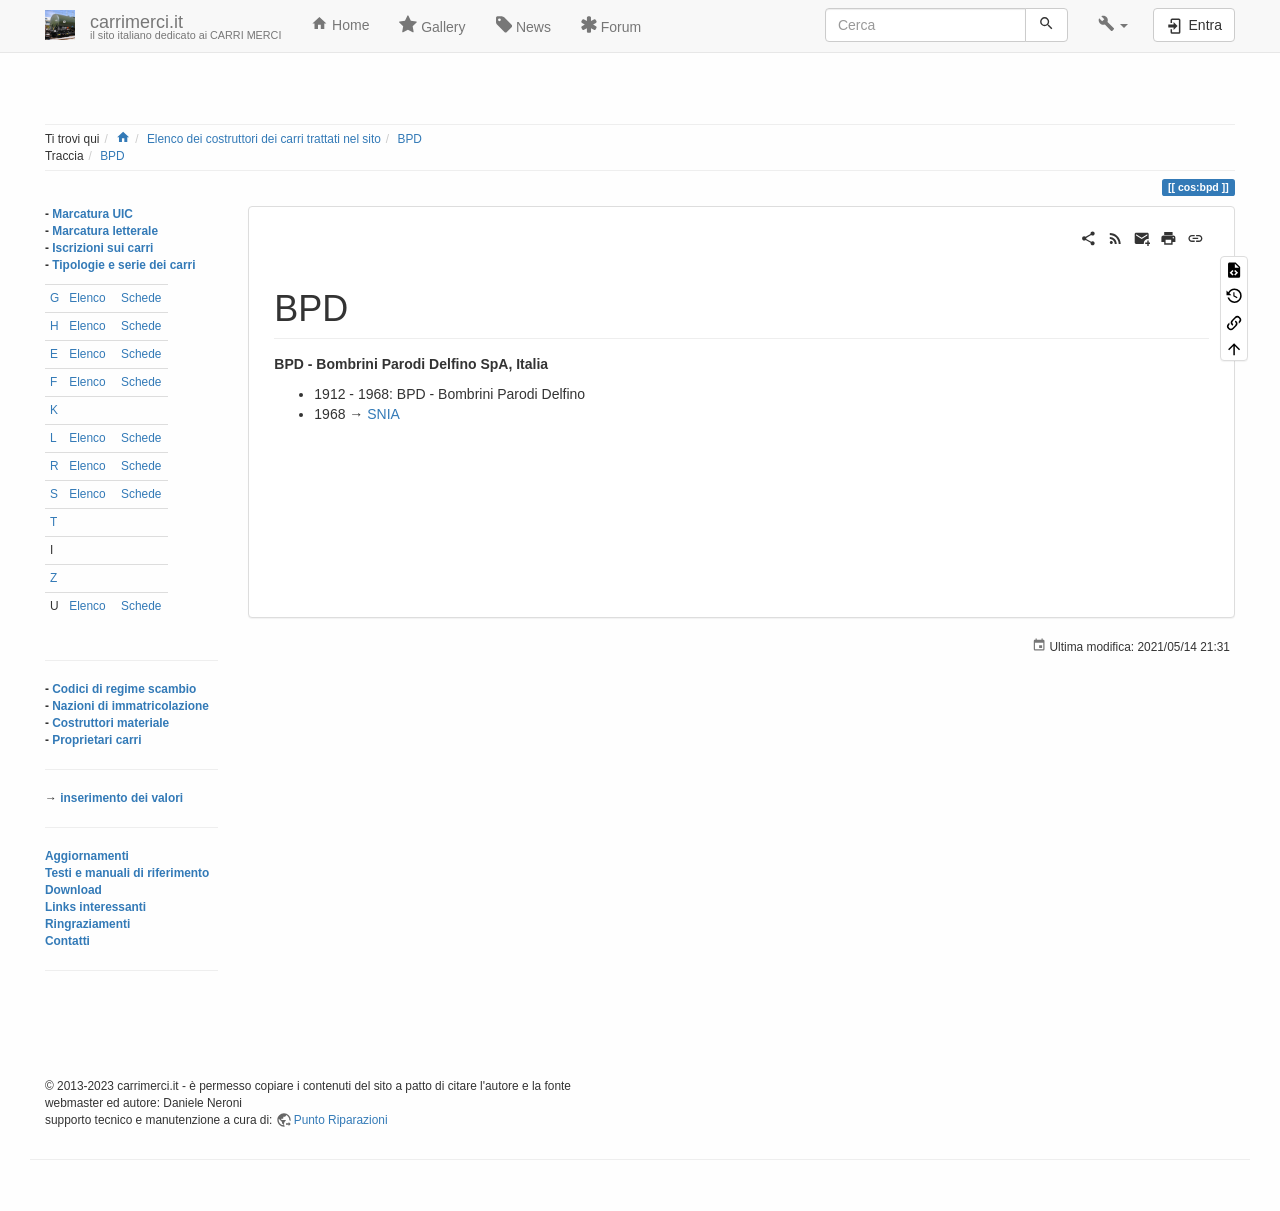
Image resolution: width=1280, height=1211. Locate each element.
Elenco (87, 298)
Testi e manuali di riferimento (127, 873)
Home (340, 24)
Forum (611, 25)
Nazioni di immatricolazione (130, 706)
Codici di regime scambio (124, 689)
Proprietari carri (96, 740)
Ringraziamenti (87, 924)
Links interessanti (95, 907)
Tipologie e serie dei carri (123, 265)
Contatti (67, 941)
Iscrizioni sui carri (102, 248)
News (523, 25)
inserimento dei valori (121, 798)
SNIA (383, 414)
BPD (409, 139)
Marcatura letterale (105, 231)
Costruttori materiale (110, 723)
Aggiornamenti (87, 856)
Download (73, 890)
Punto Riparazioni (341, 1120)
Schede (141, 298)
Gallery (432, 25)
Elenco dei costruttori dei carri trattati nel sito (264, 139)
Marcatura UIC (92, 214)
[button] (1113, 25)
